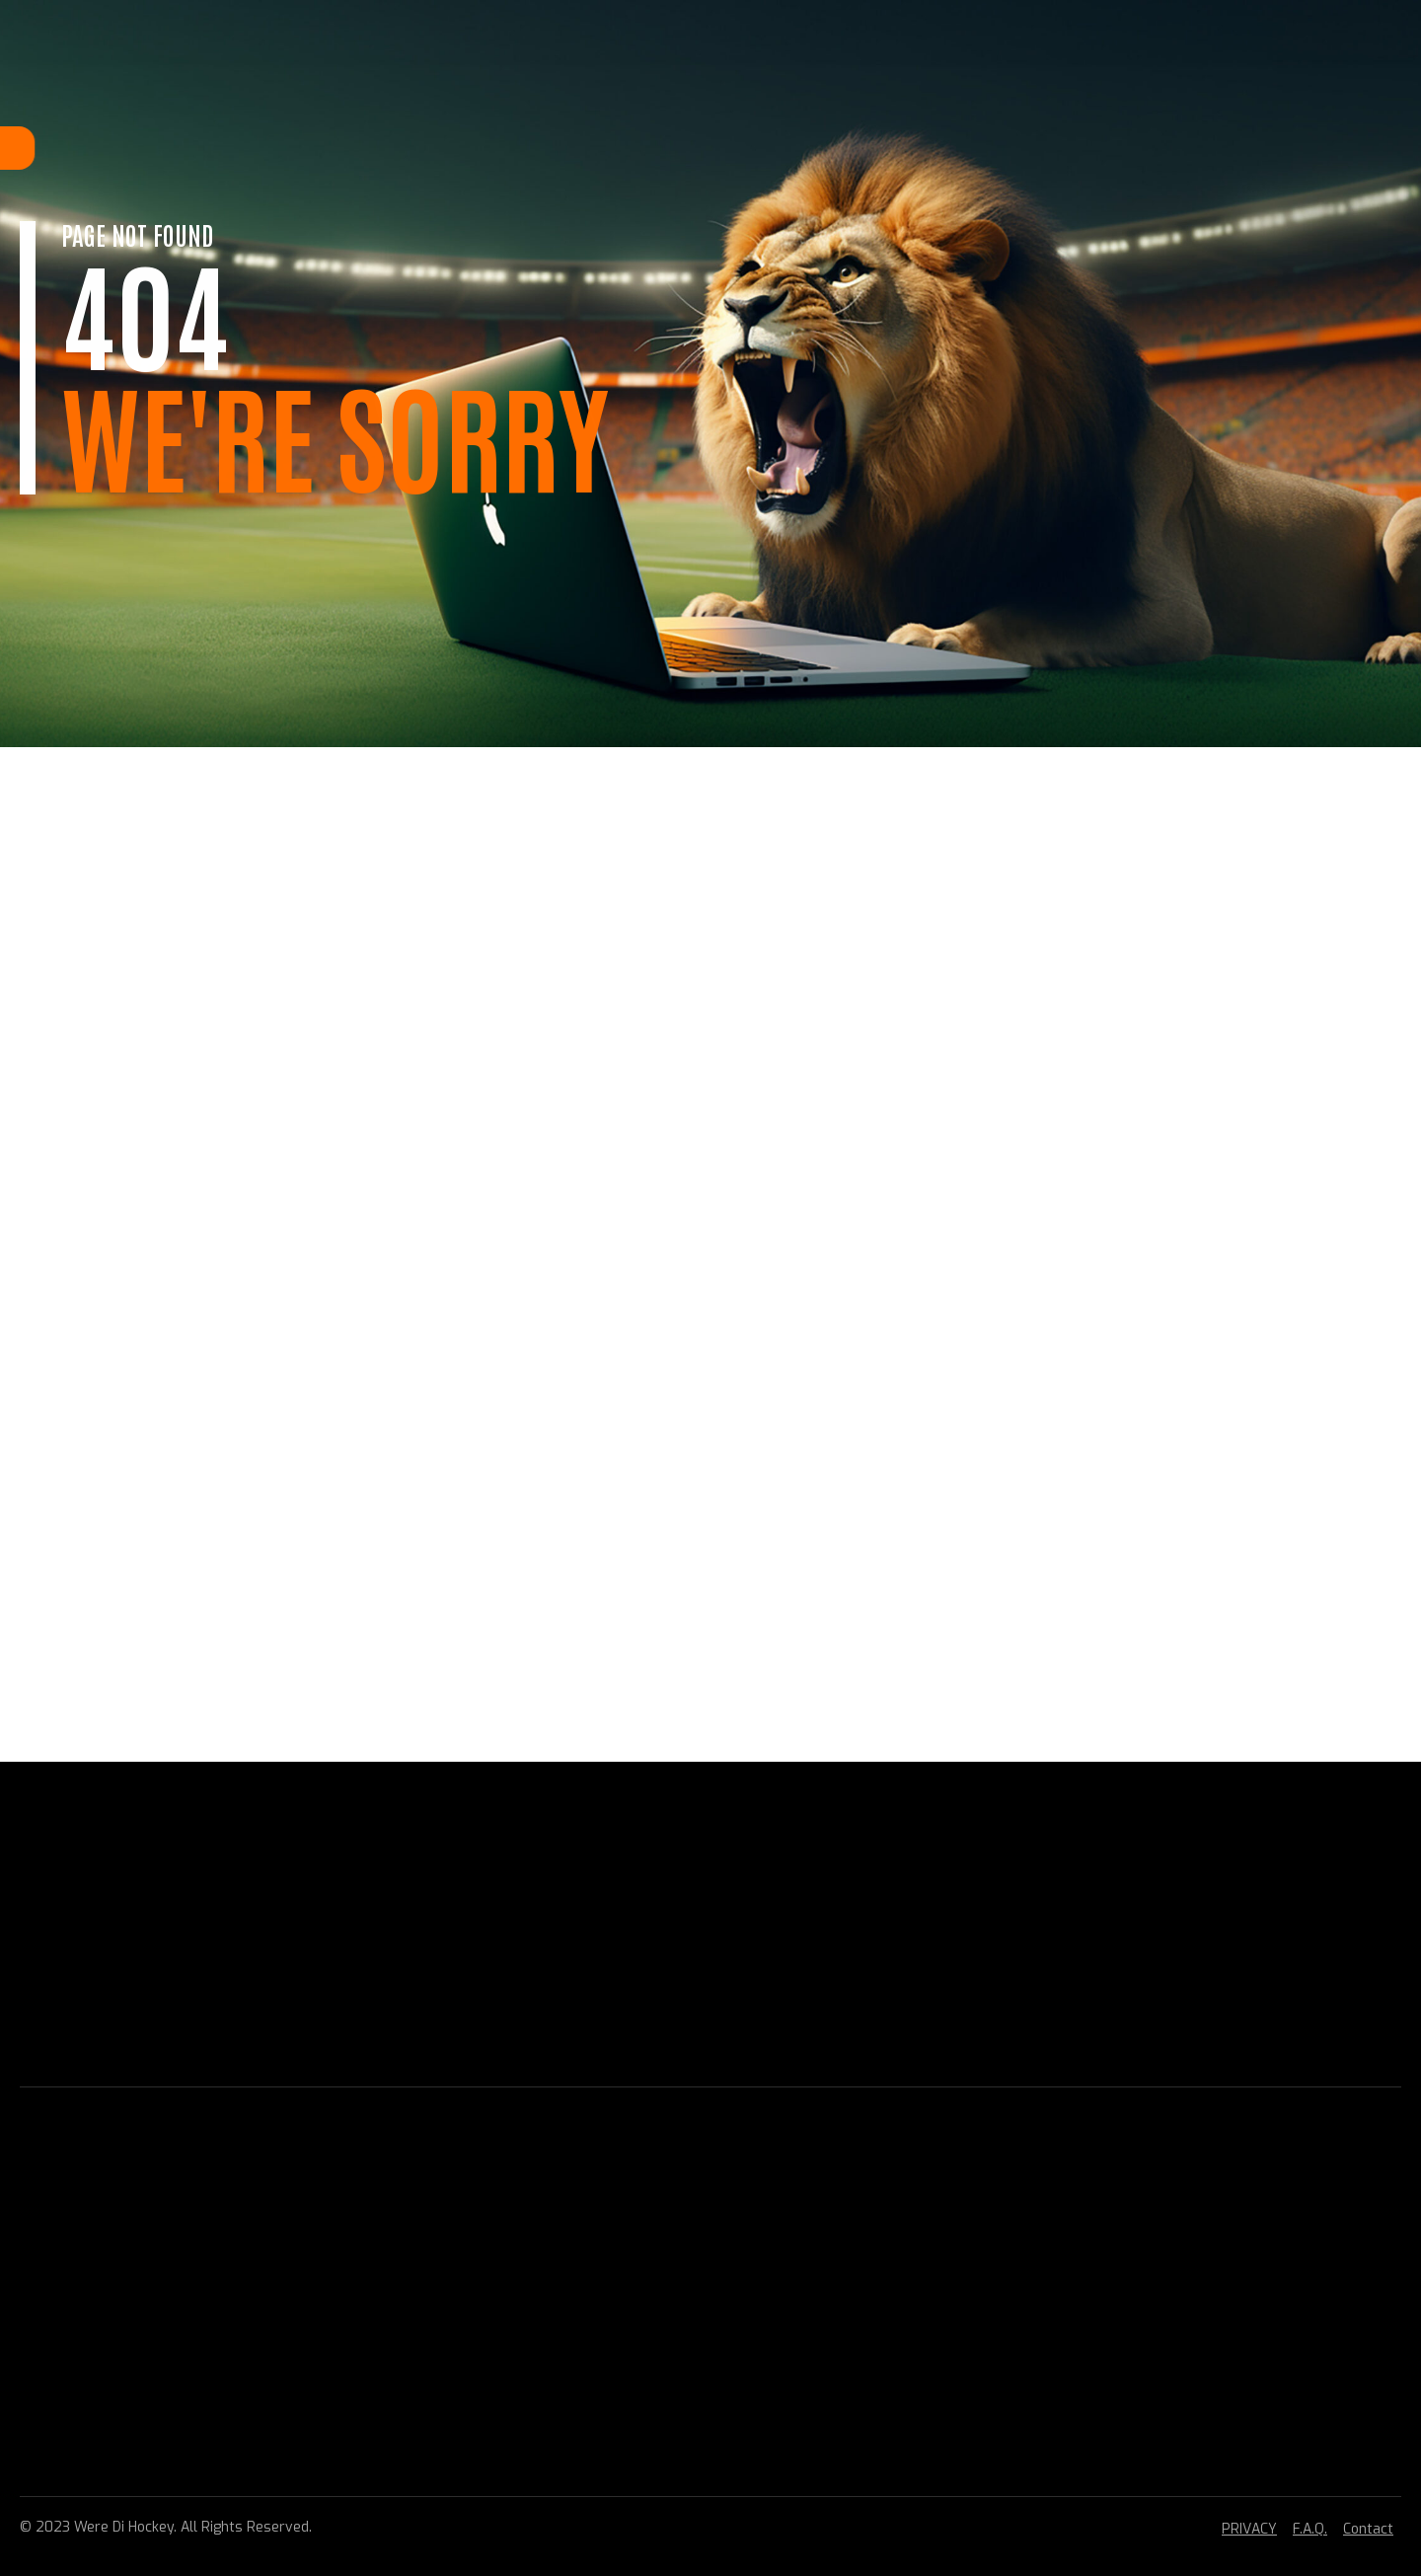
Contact (1368, 2529)
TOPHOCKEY (654, 148)
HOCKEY (564, 148)
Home (367, 148)
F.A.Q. (1310, 2529)
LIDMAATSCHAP (462, 148)
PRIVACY (1249, 2529)
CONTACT (920, 148)
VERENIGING (825, 148)
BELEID (739, 148)
